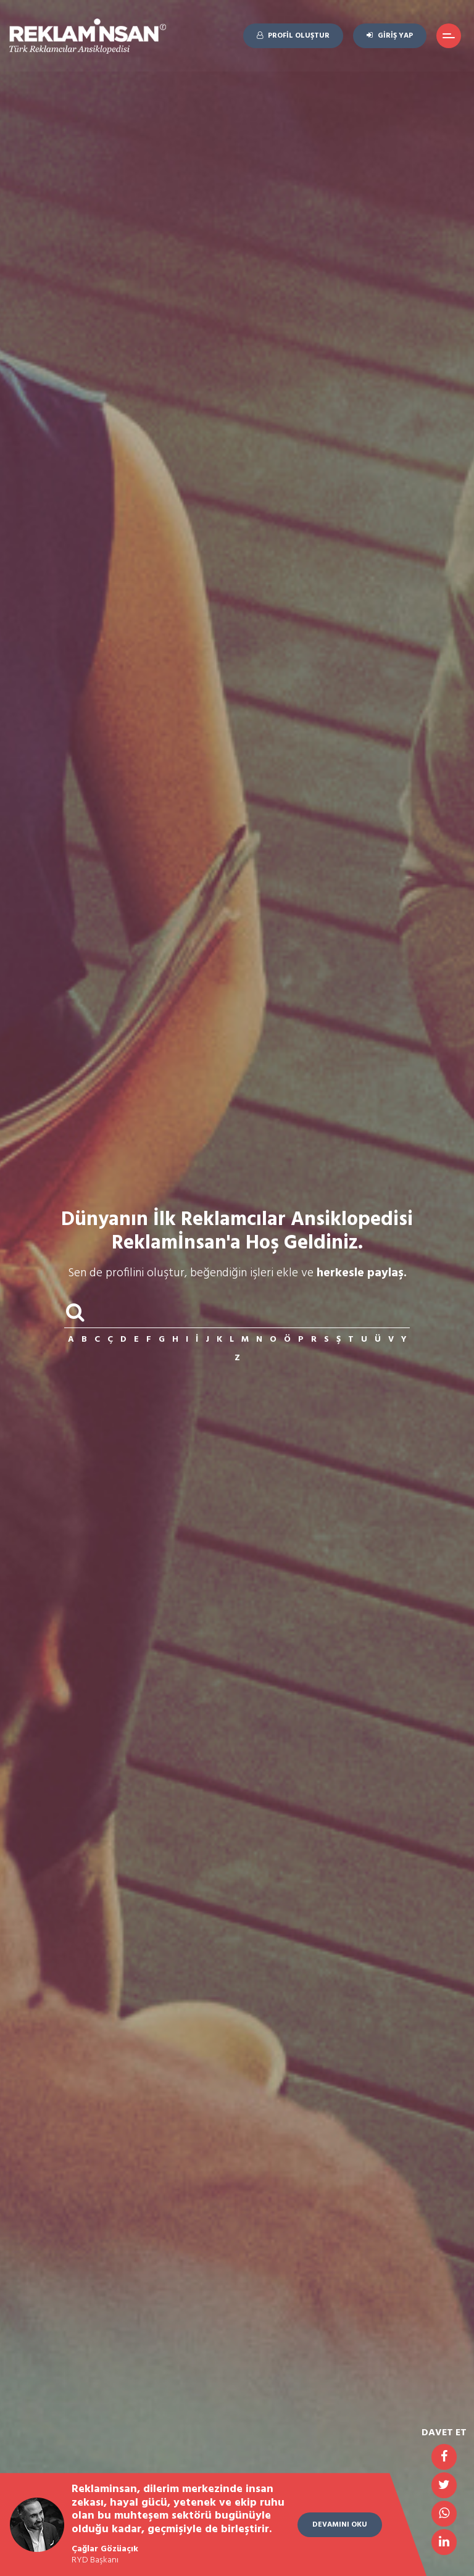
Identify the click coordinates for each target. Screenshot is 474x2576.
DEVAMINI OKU (339, 2525)
